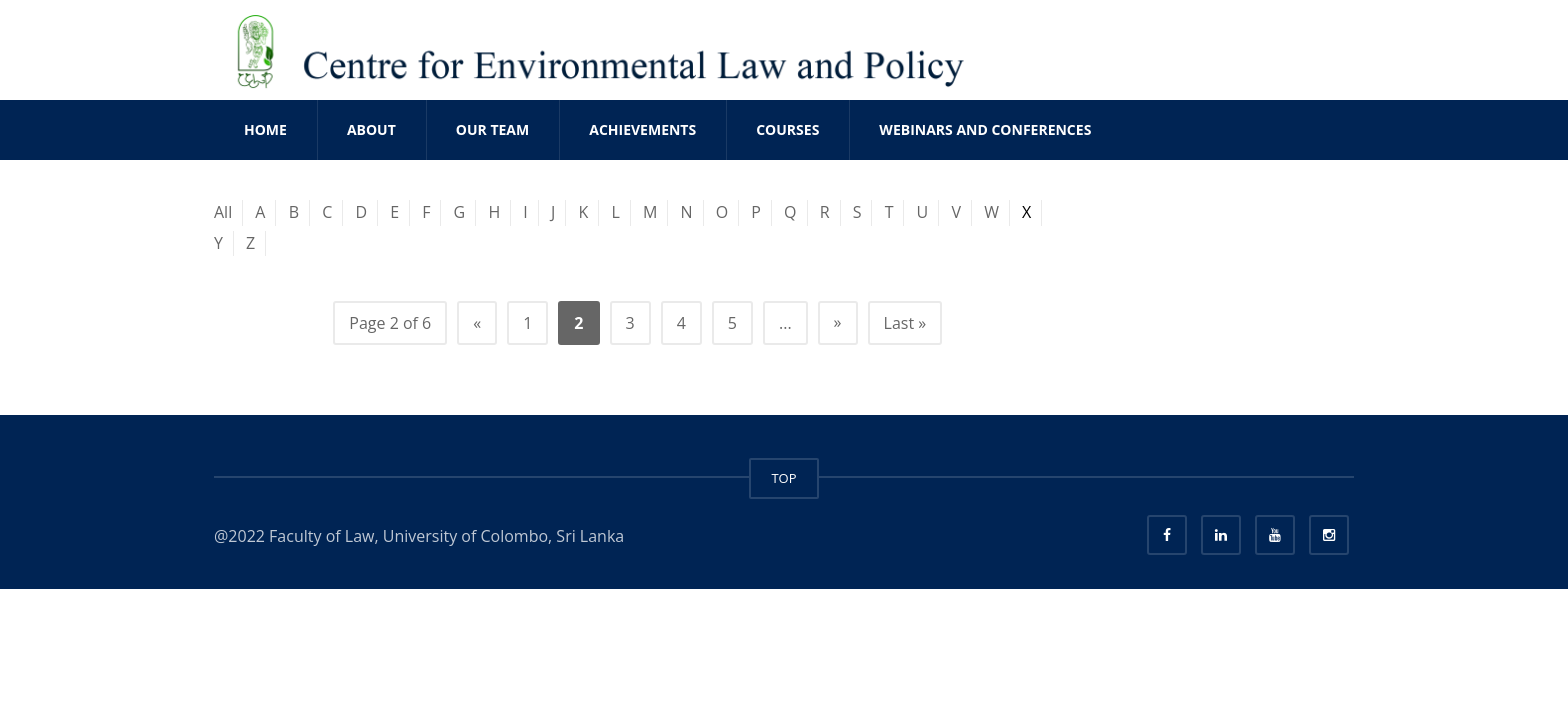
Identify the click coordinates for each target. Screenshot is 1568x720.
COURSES (787, 129)
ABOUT (371, 129)
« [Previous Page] (477, 323)
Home (265, 129)
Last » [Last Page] (905, 323)
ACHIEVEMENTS (642, 129)
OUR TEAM (492, 129)
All (223, 212)
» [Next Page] (838, 322)
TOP (783, 478)
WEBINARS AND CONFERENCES (985, 129)
